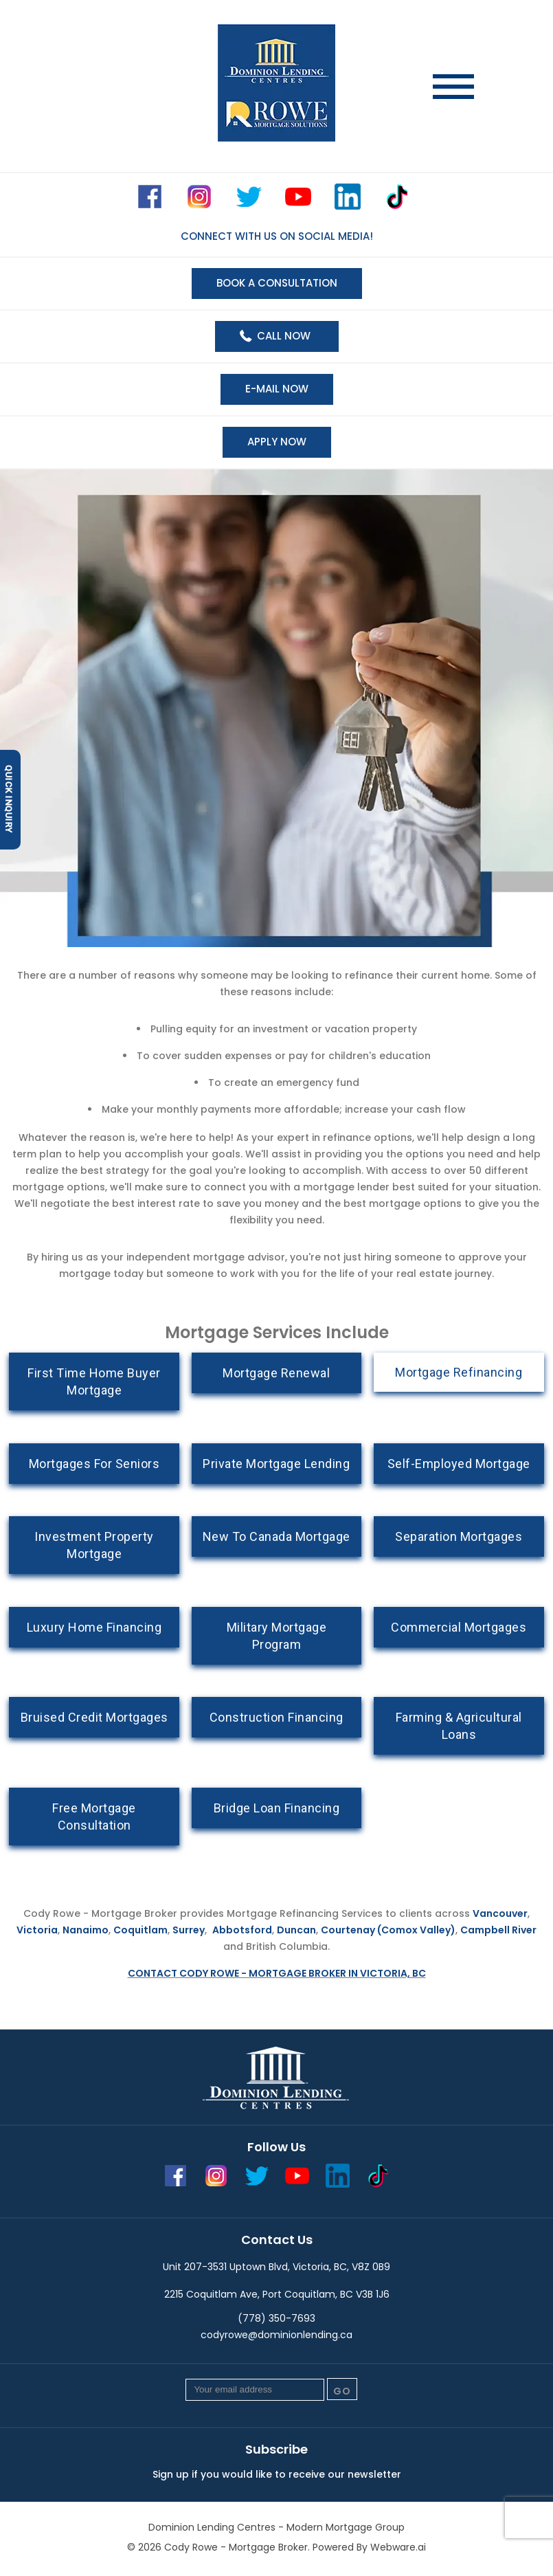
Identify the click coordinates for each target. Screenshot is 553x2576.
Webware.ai (398, 2547)
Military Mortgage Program (277, 1636)
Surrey (188, 1930)
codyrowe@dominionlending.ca (276, 2335)
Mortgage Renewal (276, 1373)
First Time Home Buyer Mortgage (94, 1381)
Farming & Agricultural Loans (459, 1726)
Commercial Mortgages (458, 1627)
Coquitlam (140, 1930)
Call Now (284, 336)
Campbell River (498, 1930)
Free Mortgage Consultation (94, 1816)
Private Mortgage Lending (276, 1463)
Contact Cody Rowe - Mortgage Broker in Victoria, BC (277, 1973)
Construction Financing (276, 1717)
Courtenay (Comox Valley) (388, 1930)
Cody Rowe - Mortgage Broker (236, 2547)
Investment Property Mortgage (94, 1545)
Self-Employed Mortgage (458, 1463)
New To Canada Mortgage (276, 1536)
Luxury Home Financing (94, 1627)
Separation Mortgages (458, 1536)
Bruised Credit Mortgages (94, 1717)
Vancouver (500, 1913)
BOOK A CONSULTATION (276, 283)
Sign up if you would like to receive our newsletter (277, 2474)
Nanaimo (86, 1930)
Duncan (296, 1930)
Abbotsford (242, 1930)
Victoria (37, 1930)
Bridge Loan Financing (277, 1808)
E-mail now (276, 388)
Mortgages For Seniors (94, 1463)
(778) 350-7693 (276, 2318)
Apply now (276, 441)
